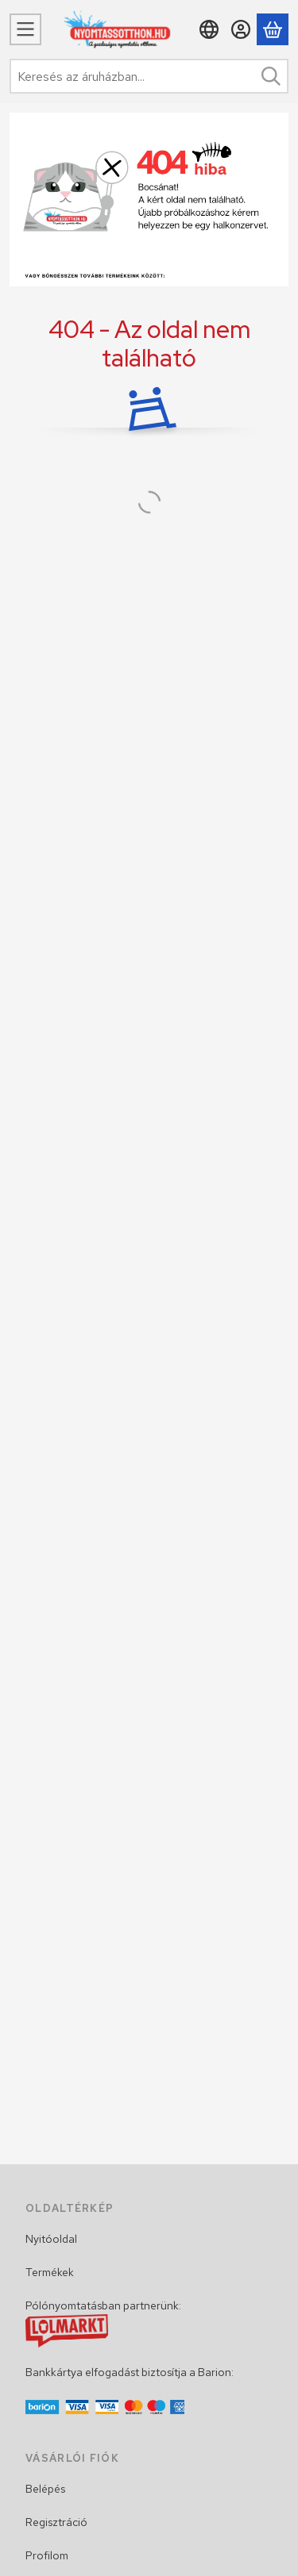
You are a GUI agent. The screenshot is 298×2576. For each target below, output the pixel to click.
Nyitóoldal (51, 2239)
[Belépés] (241, 29)
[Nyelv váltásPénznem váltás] (209, 29)
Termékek (49, 2272)
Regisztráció (56, 2522)
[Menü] (25, 29)
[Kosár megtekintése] (272, 29)
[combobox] (149, 76)
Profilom (46, 2555)
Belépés (45, 2489)
